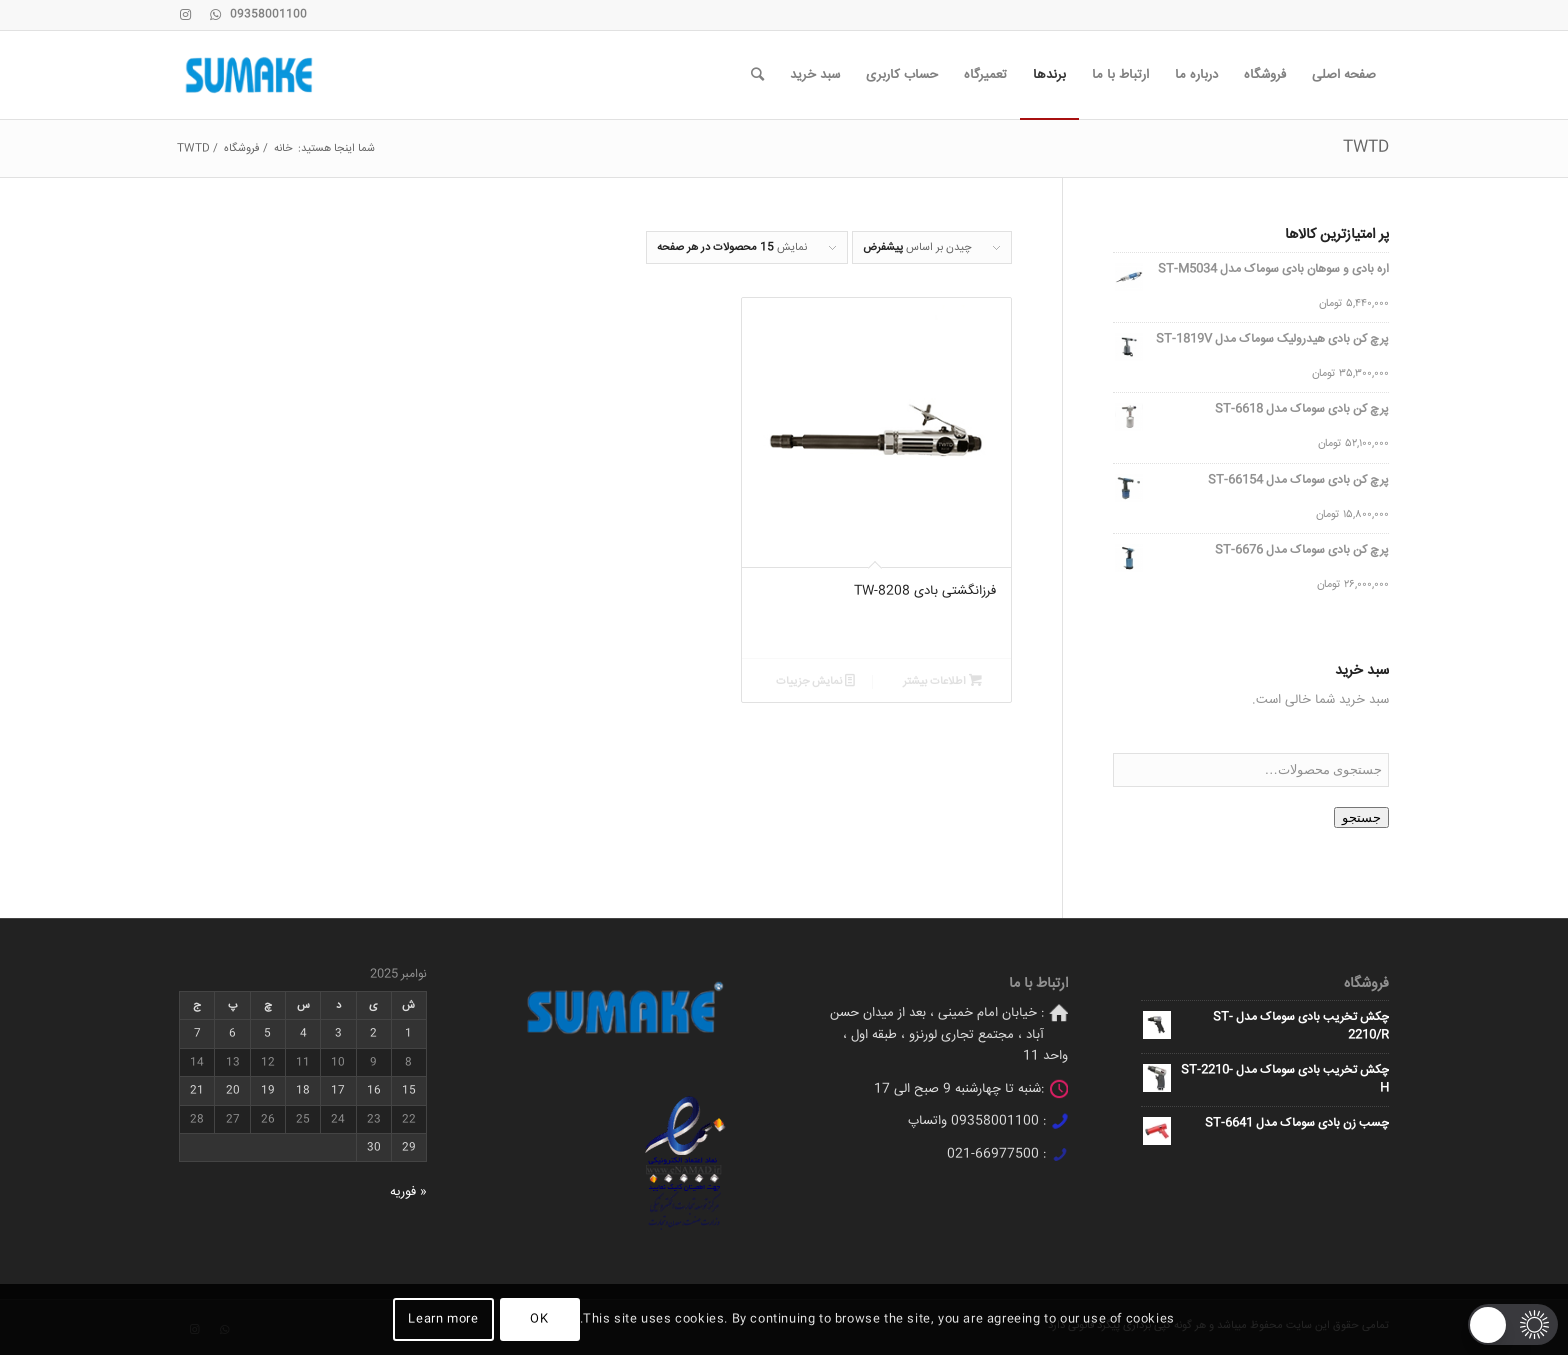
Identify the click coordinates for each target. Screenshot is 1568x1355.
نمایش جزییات (815, 681)
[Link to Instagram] (185, 15)
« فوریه (408, 1192)
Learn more (443, 1319)
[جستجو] (757, 75)
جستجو (1361, 817)
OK (539, 1319)
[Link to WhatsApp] (215, 15)
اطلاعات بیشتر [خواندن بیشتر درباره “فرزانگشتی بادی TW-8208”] (942, 681)
